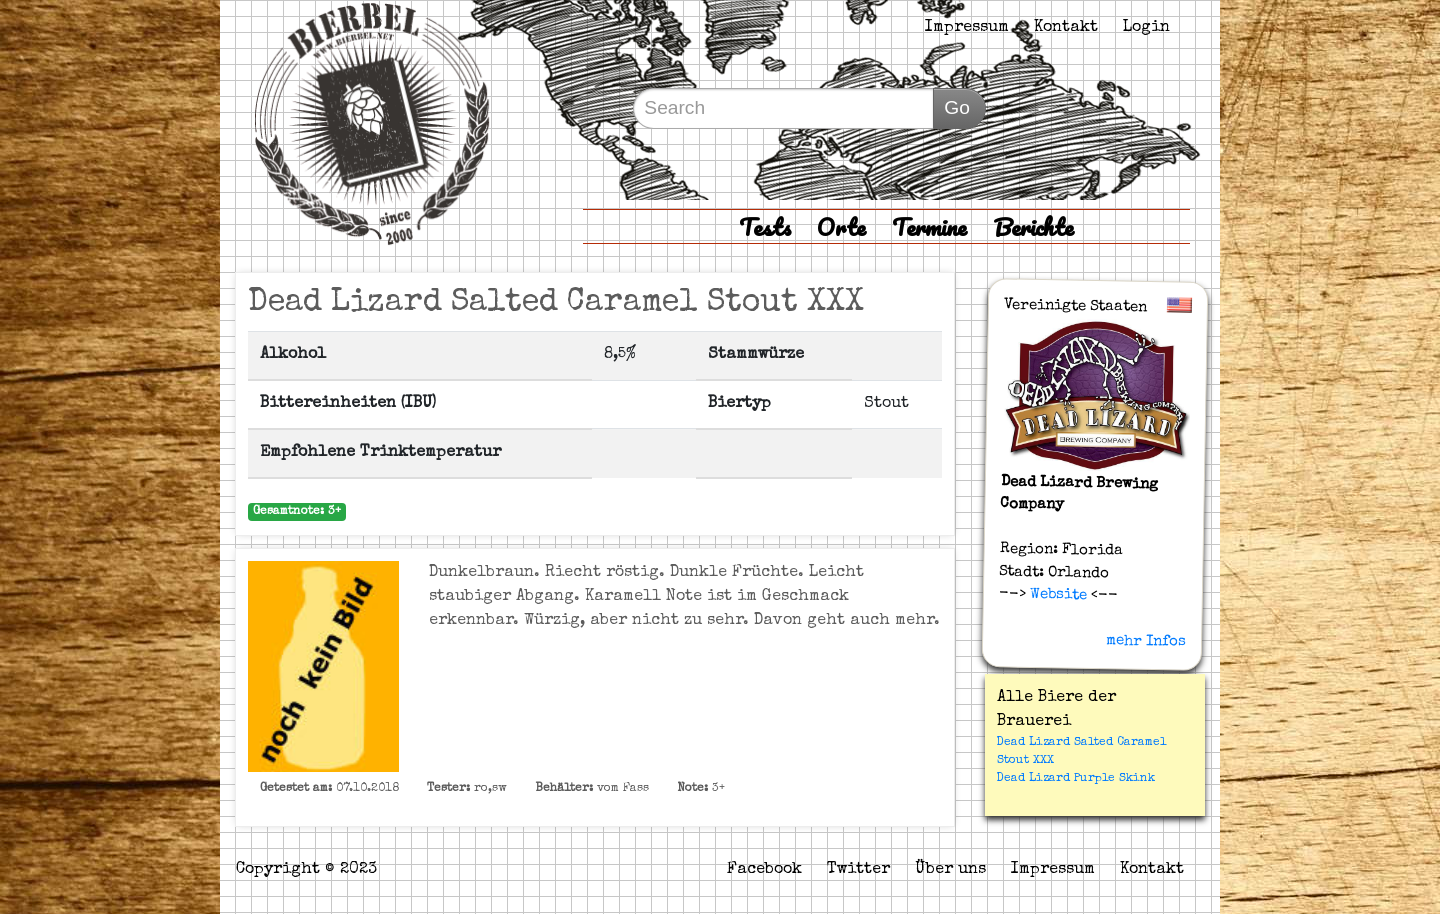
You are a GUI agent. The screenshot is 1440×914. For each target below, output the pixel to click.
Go (957, 107)
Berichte (1033, 226)
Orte (841, 226)
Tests (765, 226)
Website (1056, 595)
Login (1146, 28)
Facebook (764, 870)
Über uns (950, 870)
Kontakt (1066, 28)
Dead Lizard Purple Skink (1076, 779)
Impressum (967, 28)
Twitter (858, 870)
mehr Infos (1146, 641)
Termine (929, 226)
